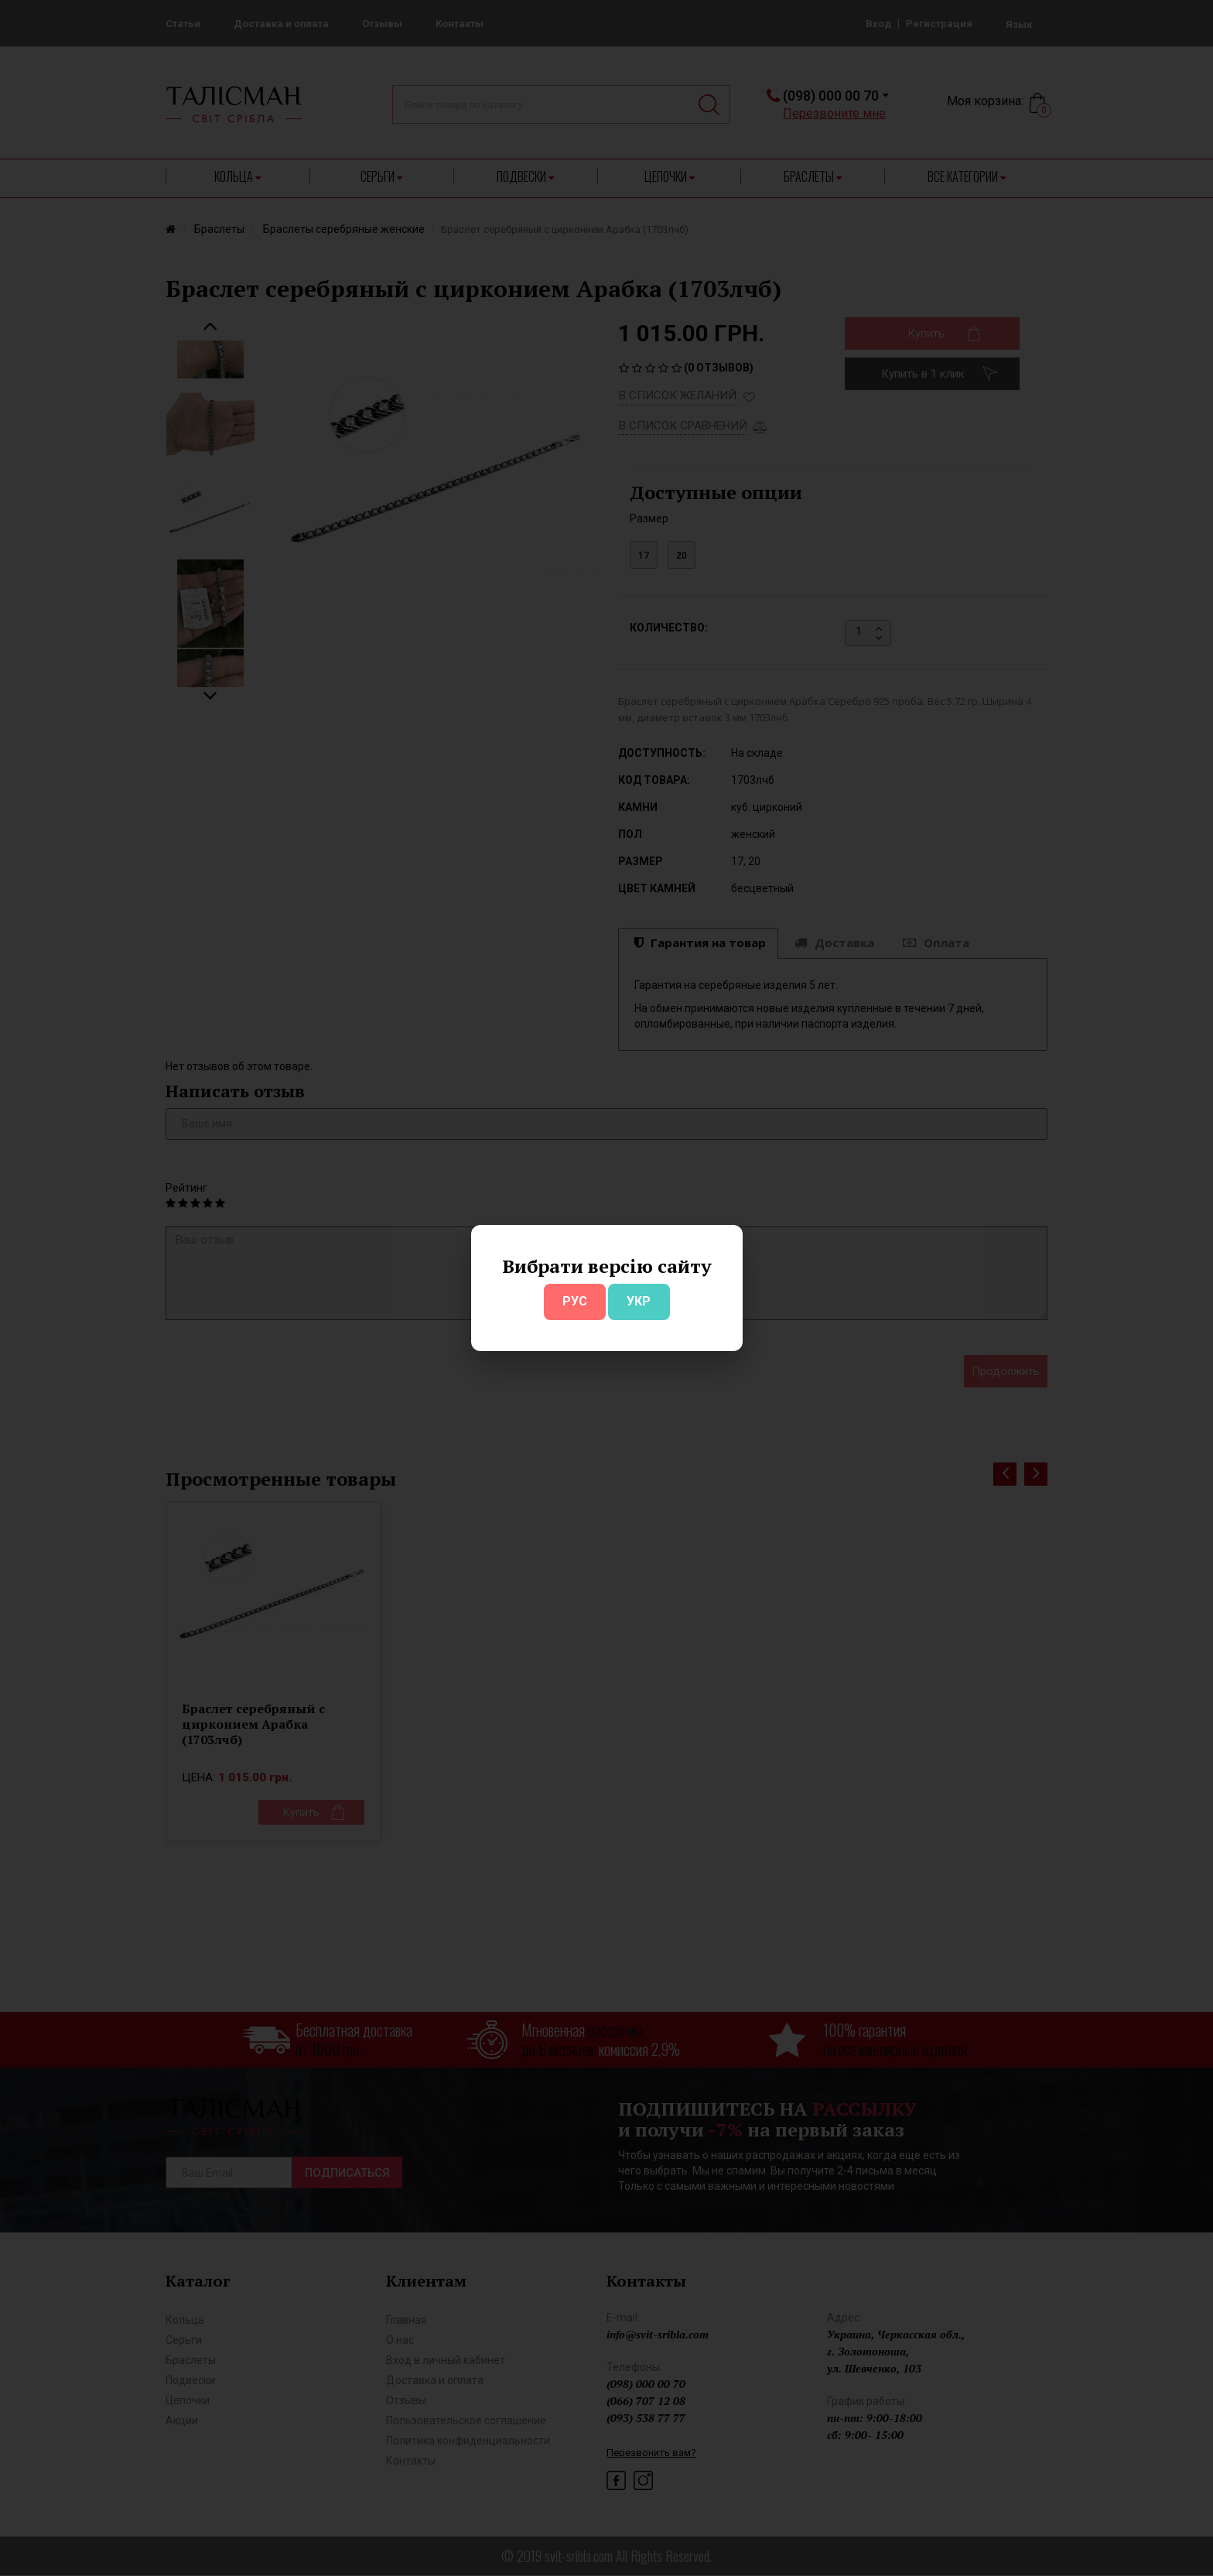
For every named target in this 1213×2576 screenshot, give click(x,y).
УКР (639, 1301)
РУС (574, 1301)
